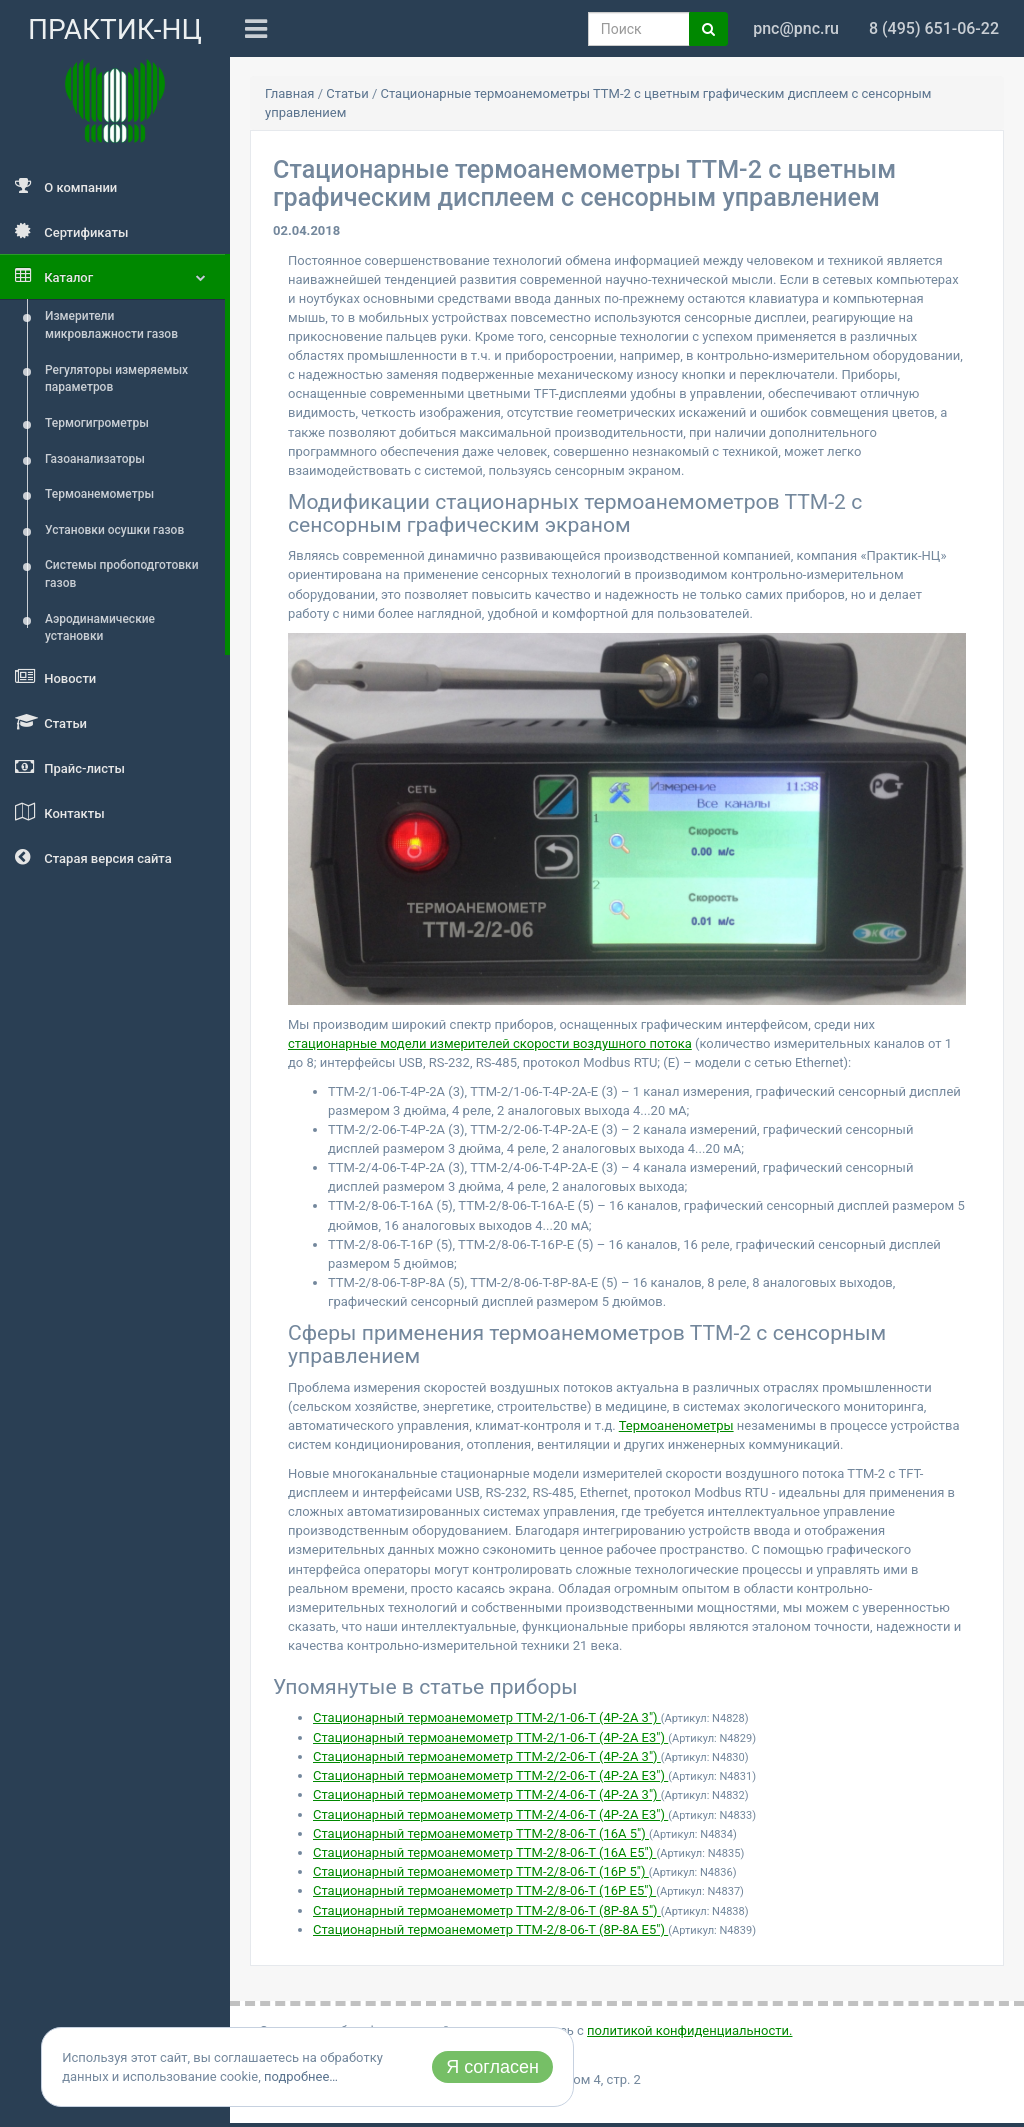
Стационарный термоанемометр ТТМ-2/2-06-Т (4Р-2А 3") (487, 1756)
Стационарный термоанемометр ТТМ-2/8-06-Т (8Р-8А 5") (487, 1910)
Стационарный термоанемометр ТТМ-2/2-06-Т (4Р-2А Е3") (490, 1775)
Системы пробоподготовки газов (122, 574)
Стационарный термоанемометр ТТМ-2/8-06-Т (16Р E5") (484, 1890)
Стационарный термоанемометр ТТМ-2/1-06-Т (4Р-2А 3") (487, 1717)
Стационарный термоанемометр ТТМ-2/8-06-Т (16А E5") (484, 1852)
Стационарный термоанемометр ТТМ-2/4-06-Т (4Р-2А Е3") (490, 1814)
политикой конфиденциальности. (689, 2030)
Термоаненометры (676, 1425)
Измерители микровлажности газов (111, 325)
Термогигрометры (97, 423)
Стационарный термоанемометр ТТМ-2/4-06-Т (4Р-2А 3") (487, 1794)
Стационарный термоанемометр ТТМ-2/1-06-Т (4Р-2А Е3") (490, 1737)
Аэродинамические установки (100, 628)
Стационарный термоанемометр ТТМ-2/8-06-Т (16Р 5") (481, 1871)
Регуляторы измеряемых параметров (116, 379)
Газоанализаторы (95, 459)
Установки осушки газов (114, 530)
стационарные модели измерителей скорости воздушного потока (490, 1043)
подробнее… (301, 2076)
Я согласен (492, 2067)
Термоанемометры (99, 494)
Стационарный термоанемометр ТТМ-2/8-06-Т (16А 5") (481, 1833)
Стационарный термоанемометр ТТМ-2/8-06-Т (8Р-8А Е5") (490, 1929)
